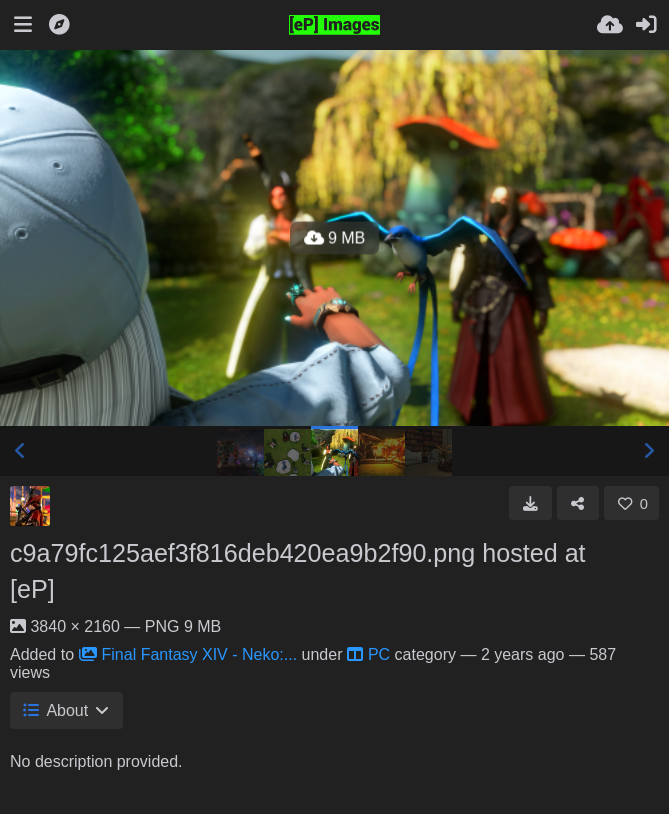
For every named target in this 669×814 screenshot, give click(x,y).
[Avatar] (30, 506)
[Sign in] (646, 25)
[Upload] (610, 25)
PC (368, 654)
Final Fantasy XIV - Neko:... (188, 654)
